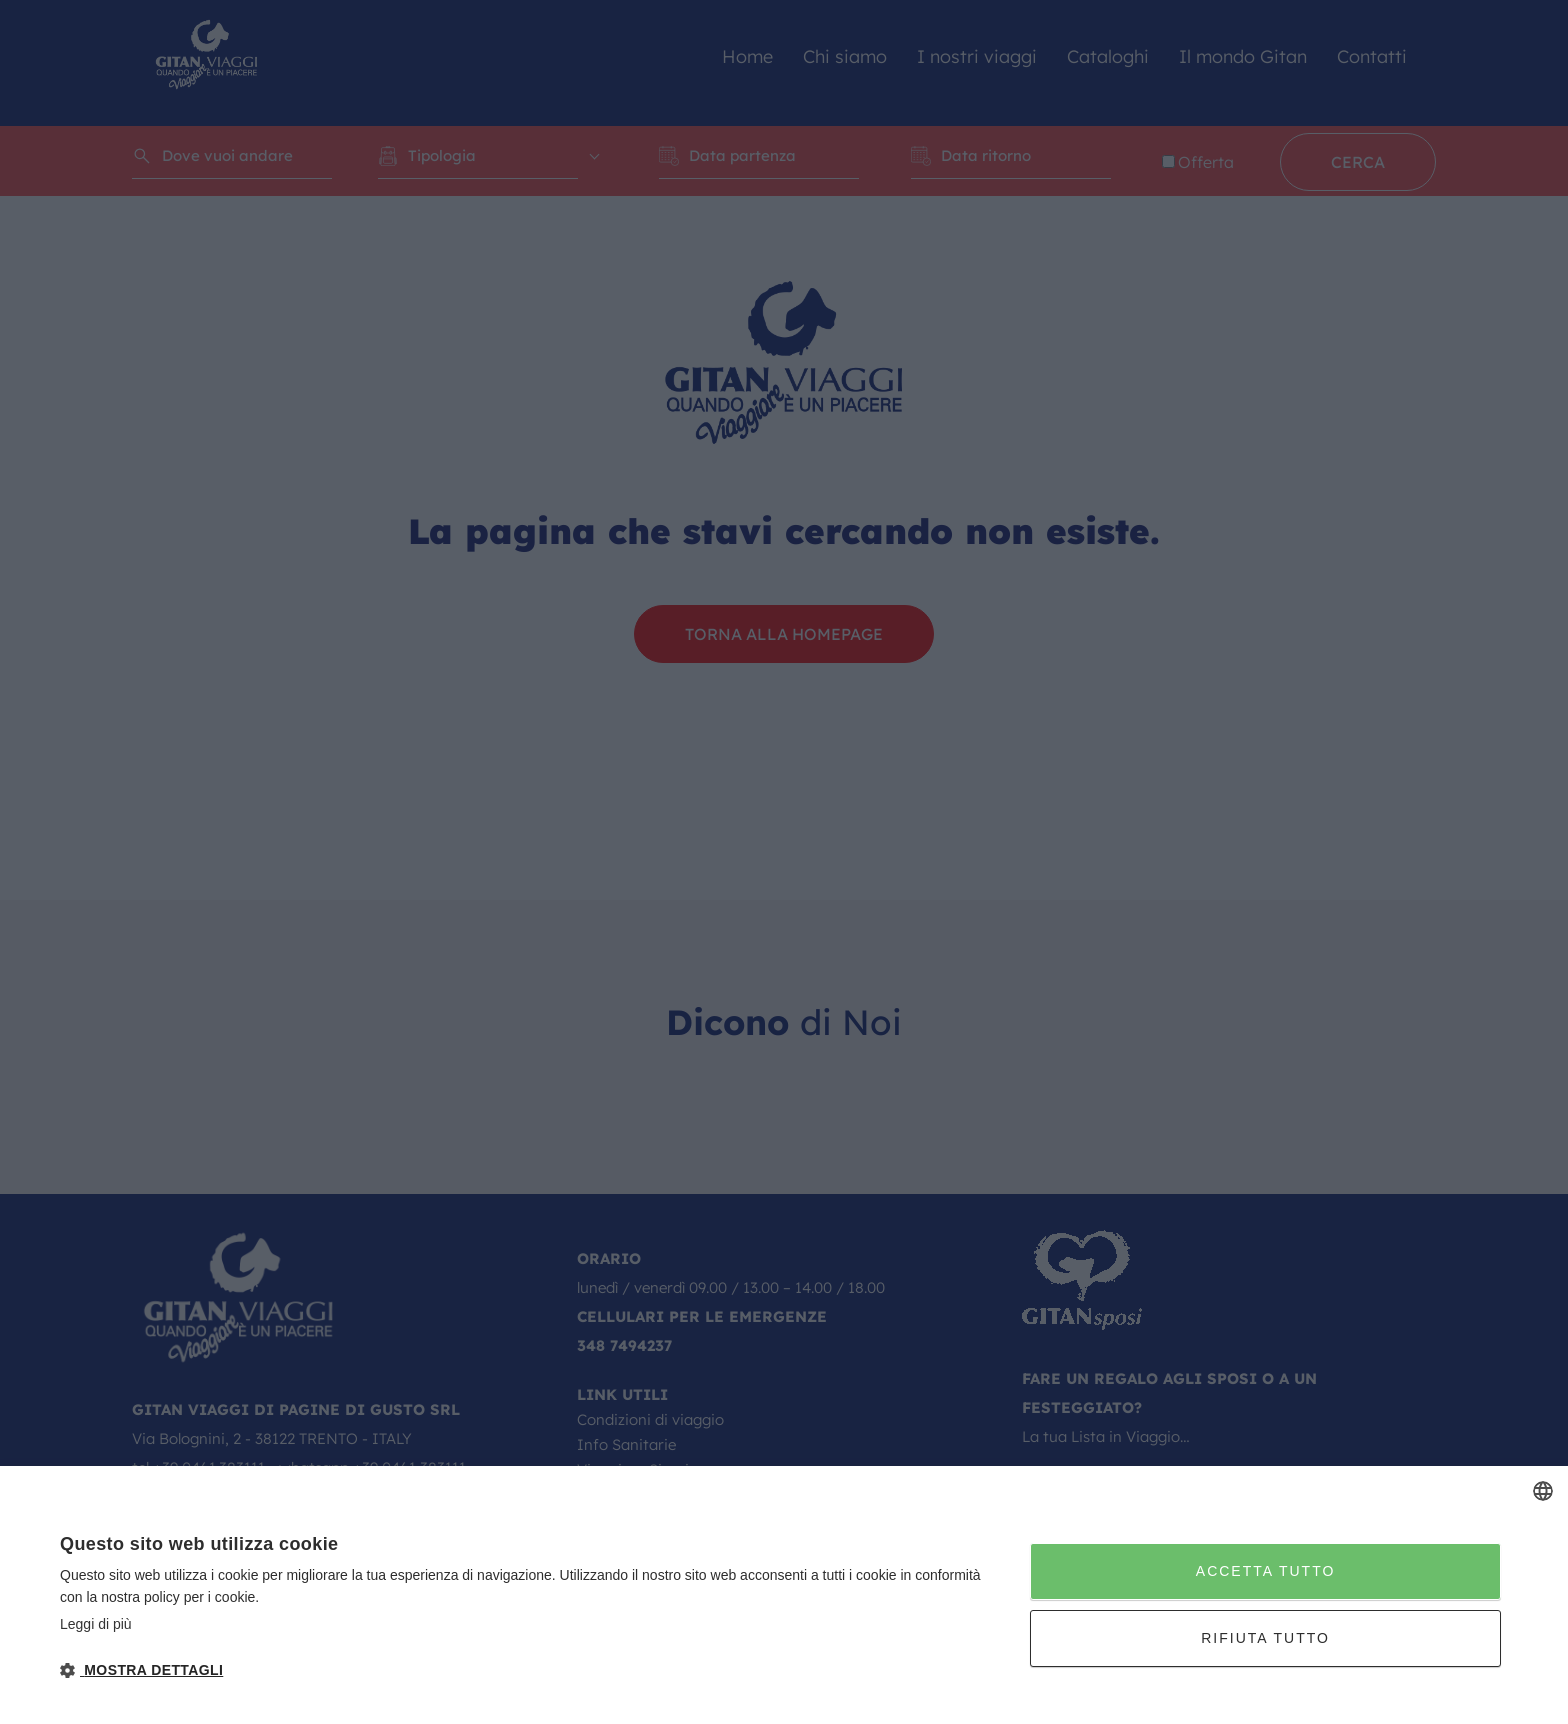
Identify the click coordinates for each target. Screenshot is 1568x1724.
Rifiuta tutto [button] (1265, 1638)
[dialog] (784, 1595)
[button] (530, 1670)
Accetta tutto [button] (1266, 1571)
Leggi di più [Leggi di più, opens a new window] (96, 1624)
